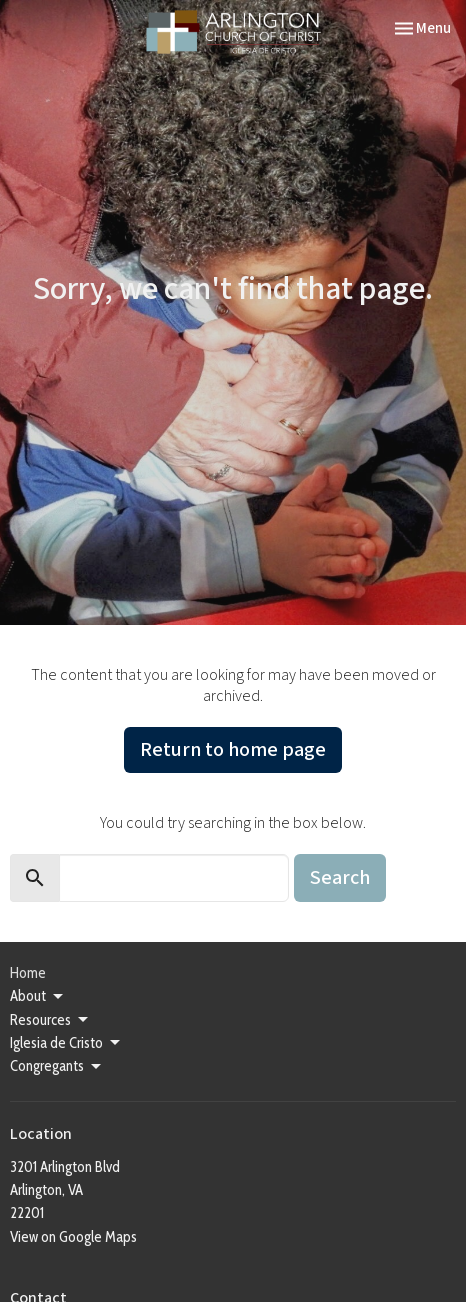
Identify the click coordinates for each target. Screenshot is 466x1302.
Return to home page (233, 750)
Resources (50, 1020)
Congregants (57, 1067)
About (38, 997)
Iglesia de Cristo (66, 1043)
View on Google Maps (73, 1237)
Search (340, 878)
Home (28, 973)
